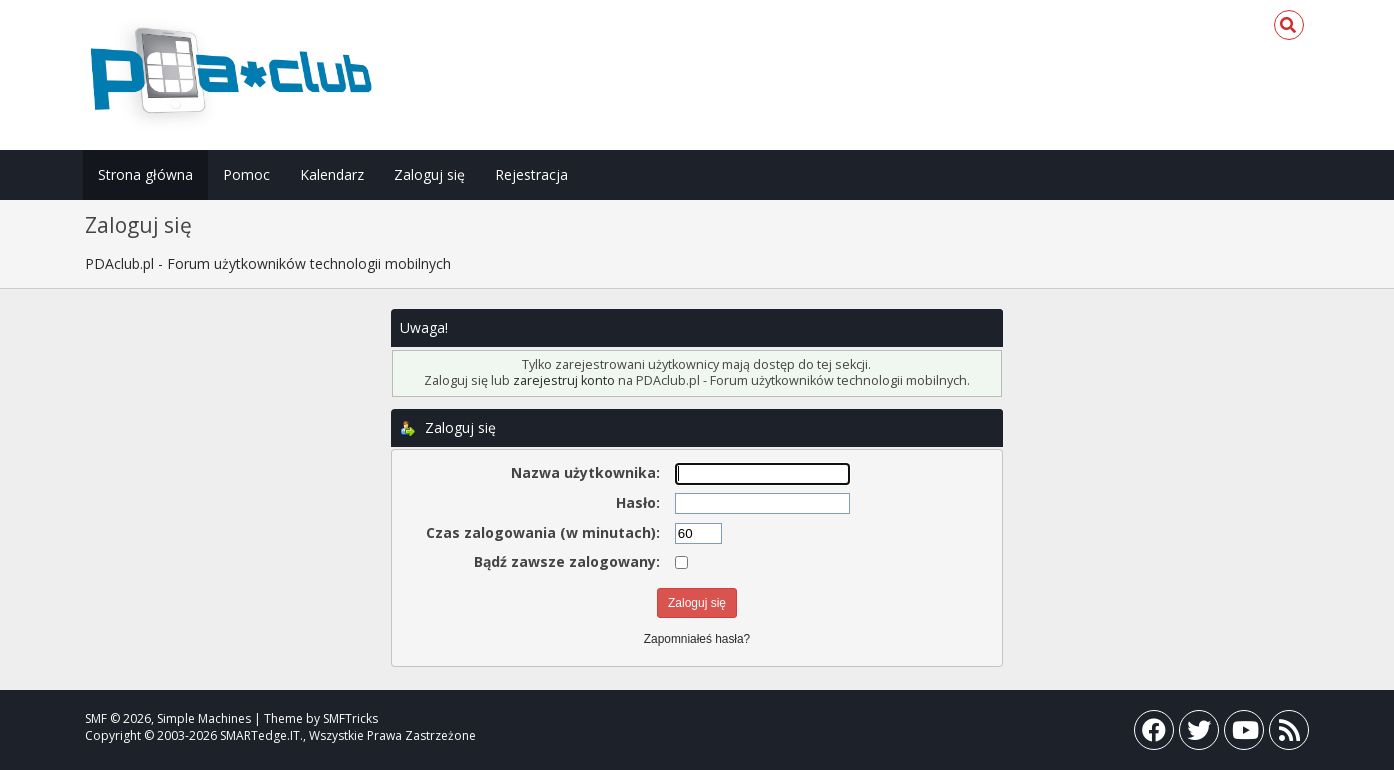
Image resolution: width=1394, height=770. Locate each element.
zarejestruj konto (564, 380)
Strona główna (145, 174)
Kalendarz (332, 174)
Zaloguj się (429, 174)
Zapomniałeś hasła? (697, 639)
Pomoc (246, 174)
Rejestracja (531, 174)
